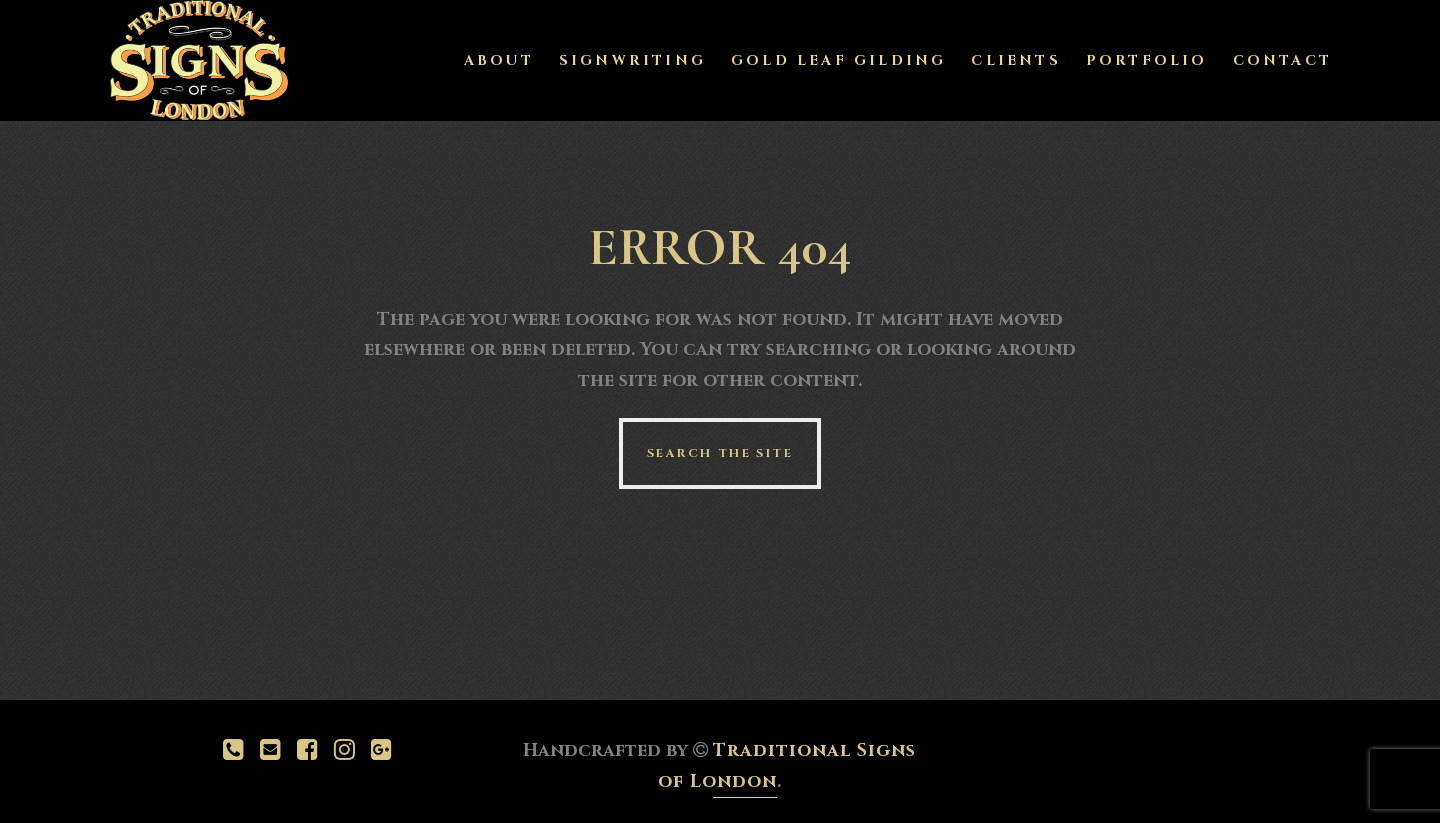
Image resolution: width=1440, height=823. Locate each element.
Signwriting (632, 60)
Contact (1282, 60)
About (499, 60)
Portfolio (1147, 60)
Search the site (720, 453)
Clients (1015, 60)
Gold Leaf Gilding (838, 60)
